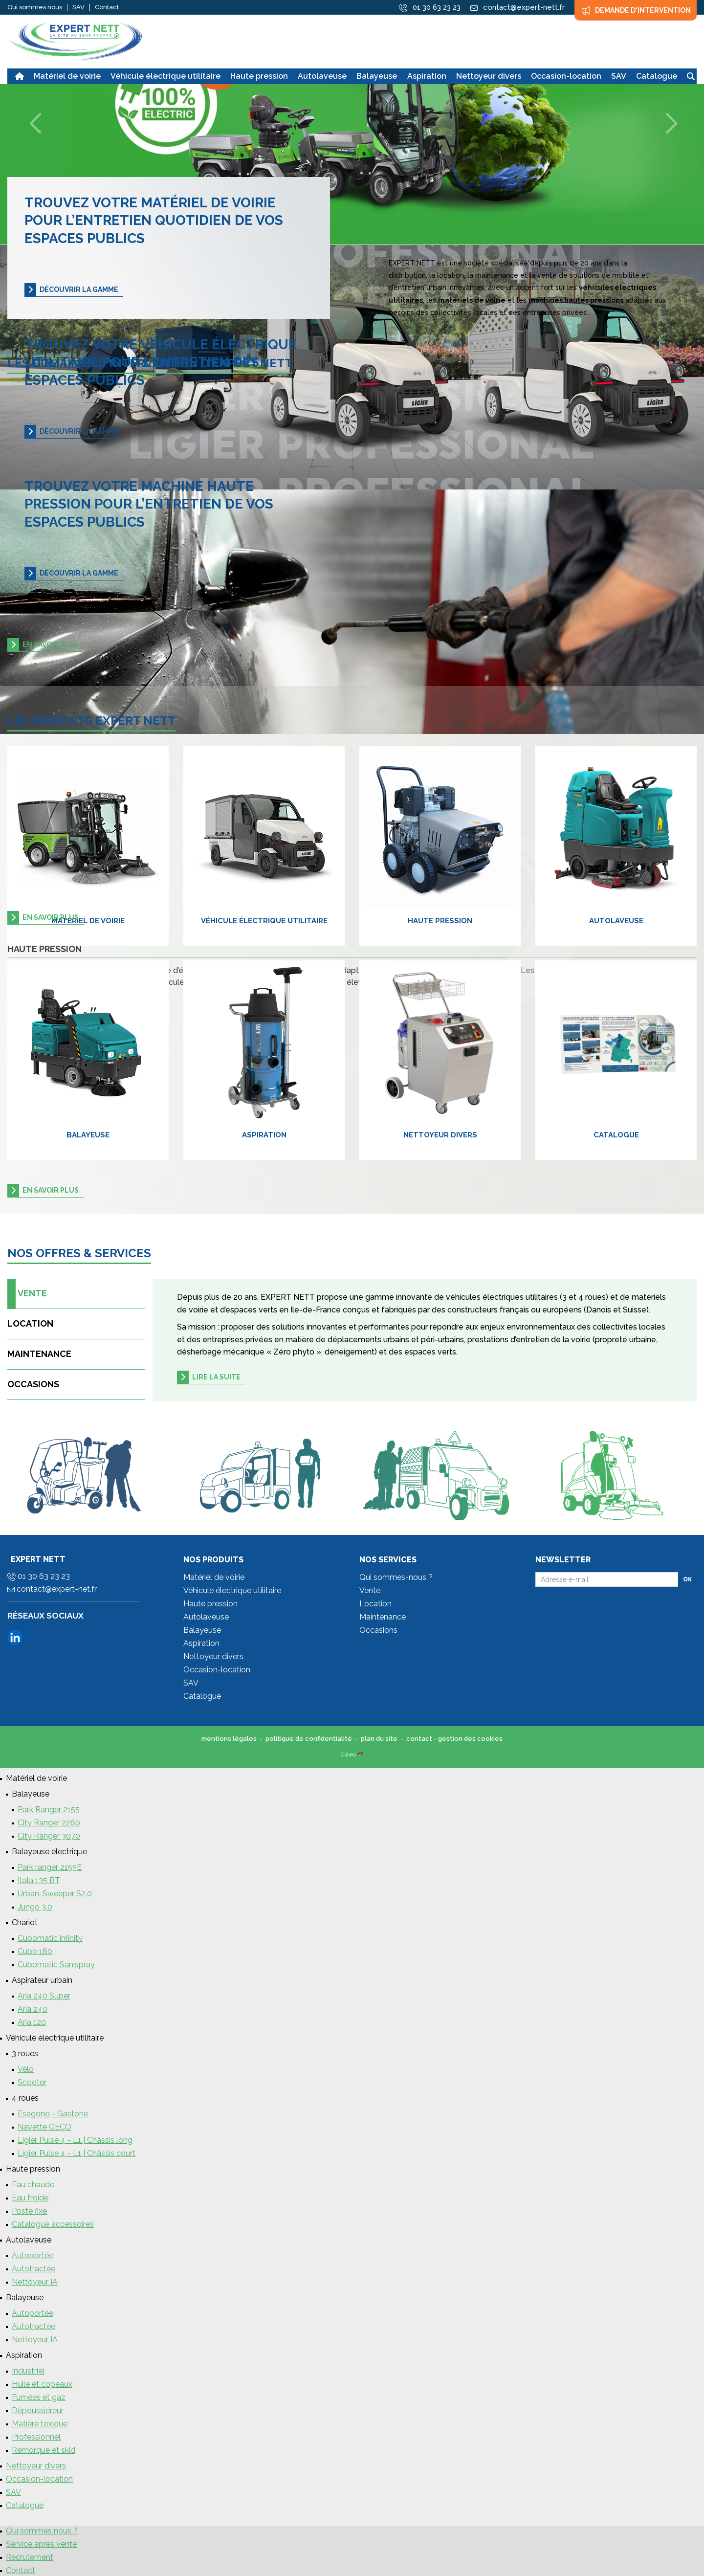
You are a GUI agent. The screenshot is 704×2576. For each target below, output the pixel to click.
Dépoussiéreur (38, 2410)
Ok (687, 1579)
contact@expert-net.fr (52, 1589)
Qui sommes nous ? (42, 2530)
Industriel (28, 2371)
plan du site (379, 1738)
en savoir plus (50, 644)
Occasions (33, 1384)
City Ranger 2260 (49, 1822)
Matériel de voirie (88, 920)
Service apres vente (41, 2544)
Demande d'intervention (636, 10)
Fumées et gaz (39, 2397)
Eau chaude (33, 2184)
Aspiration (264, 1135)
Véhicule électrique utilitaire (264, 920)
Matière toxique (39, 2423)
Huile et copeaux (42, 2384)
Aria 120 (32, 2022)
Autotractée (33, 2268)
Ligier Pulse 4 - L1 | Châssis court (76, 2153)
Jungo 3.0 (35, 1906)
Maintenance (39, 1354)
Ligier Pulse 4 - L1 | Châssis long (75, 2140)
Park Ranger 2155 (49, 1809)
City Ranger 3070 (49, 1836)
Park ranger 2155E (50, 1867)
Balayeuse (88, 1135)
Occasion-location (216, 1669)
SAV (78, 7)
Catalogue (616, 1135)
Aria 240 (32, 2009)
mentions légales (229, 1738)
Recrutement (29, 2557)
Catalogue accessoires (53, 2224)
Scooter (32, 2082)
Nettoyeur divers (440, 1135)
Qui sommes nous (34, 7)
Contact (107, 7)
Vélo (26, 2069)
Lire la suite (216, 1377)
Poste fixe (29, 2211)
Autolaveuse (616, 920)
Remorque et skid (43, 2450)
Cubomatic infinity (50, 1938)
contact (419, 1738)
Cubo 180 (35, 1951)
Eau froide (30, 2197)
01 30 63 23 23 (430, 7)
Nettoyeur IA (35, 2282)
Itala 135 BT (39, 1880)
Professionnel (36, 2437)
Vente (28, 1294)
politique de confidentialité (308, 1738)
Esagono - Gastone (53, 2113)
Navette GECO (44, 2127)
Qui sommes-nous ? (396, 1577)
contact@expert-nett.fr (517, 7)
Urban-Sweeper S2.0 (55, 1893)
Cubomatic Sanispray (56, 1964)
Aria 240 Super (44, 1995)
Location (30, 1323)
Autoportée (32, 2255)
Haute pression (440, 920)
